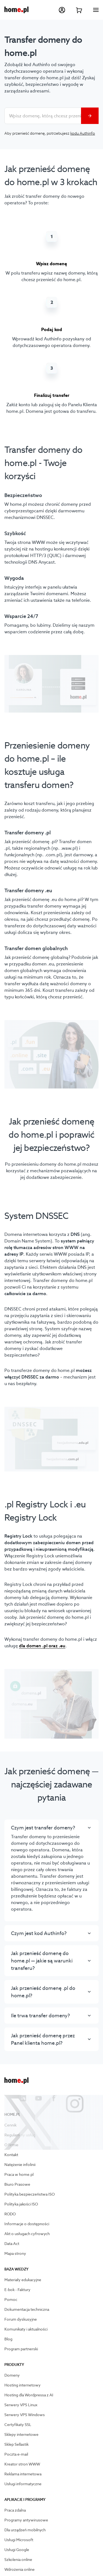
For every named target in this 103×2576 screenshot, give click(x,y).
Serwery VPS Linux (20, 2405)
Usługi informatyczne (22, 2484)
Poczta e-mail (16, 2454)
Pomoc (10, 2299)
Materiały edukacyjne (22, 2280)
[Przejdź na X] (7, 2098)
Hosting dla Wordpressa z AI (28, 2395)
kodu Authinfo (82, 133)
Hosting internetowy (22, 2385)
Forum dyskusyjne (20, 2319)
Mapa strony (15, 2253)
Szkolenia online (18, 2559)
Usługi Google (16, 2549)
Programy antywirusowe (26, 2520)
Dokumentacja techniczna (26, 2309)
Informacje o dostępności (26, 2224)
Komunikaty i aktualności (26, 2329)
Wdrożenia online (19, 2569)
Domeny (12, 2375)
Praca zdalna (15, 2510)
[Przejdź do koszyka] (78, 9)
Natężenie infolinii (19, 2164)
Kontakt (11, 2155)
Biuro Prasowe (17, 2184)
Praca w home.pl (19, 2174)
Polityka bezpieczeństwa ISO (29, 2194)
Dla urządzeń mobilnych (25, 2530)
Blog (8, 2339)
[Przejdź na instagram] (69, 2098)
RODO (10, 2214)
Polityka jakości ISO (21, 2204)
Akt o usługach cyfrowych (27, 2234)
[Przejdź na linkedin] (23, 2098)
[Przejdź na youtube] (38, 2098)
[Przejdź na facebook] (54, 2098)
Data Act (11, 2243)
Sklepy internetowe (21, 2434)
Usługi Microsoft (18, 2540)
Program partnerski (21, 2349)
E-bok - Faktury (17, 2289)
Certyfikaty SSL (17, 2424)
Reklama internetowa (22, 2474)
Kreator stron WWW (22, 2464)
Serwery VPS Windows (24, 2415)
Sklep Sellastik (16, 2444)
